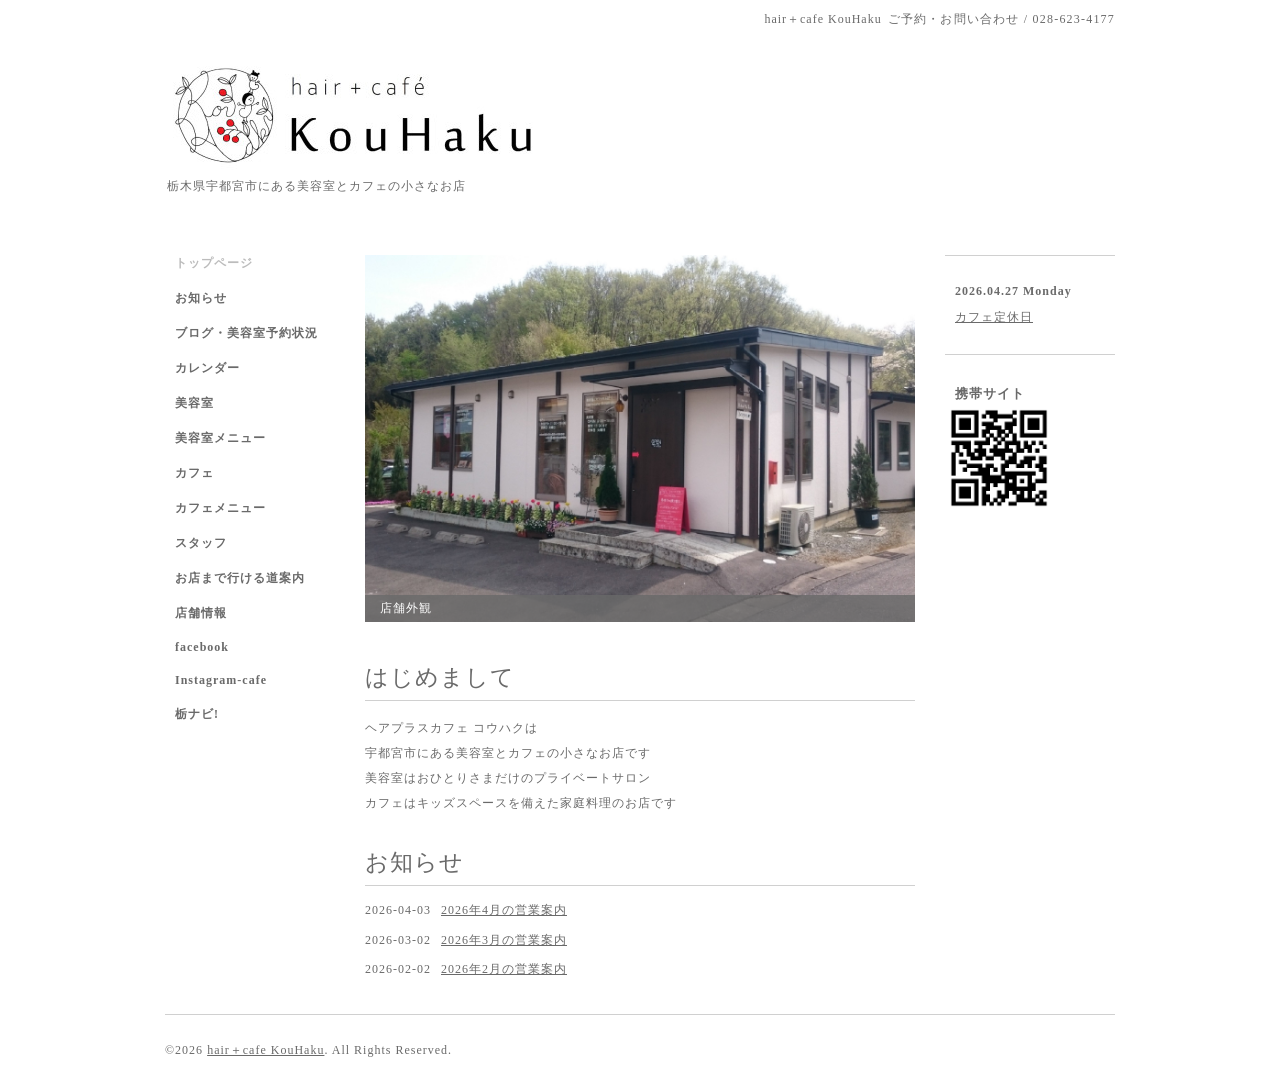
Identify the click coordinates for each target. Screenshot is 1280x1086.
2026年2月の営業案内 (504, 969)
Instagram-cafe (221, 680)
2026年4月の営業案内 (504, 910)
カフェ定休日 (994, 317)
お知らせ (201, 298)
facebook (202, 647)
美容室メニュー (220, 438)
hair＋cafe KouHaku (265, 1050)
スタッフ (201, 543)
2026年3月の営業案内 (504, 940)
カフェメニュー (220, 508)
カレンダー (207, 368)
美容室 (194, 403)
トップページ (214, 263)
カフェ (194, 473)
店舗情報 (201, 613)
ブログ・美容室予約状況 (246, 333)
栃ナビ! (197, 714)
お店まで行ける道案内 (240, 578)
